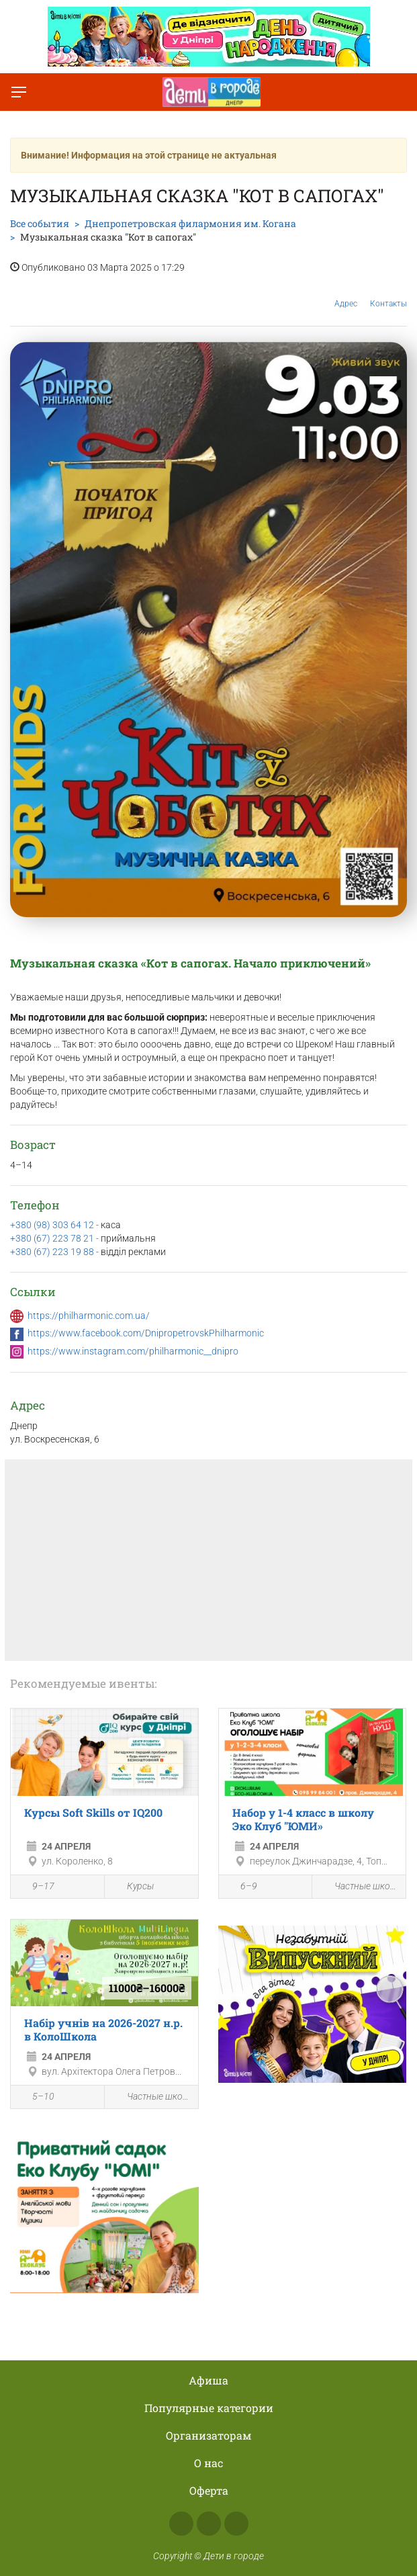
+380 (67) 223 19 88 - (55, 1251)
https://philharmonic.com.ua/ (89, 1315)
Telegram (236, 2523)
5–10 (35, 2097)
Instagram (209, 2523)
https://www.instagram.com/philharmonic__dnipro (133, 1351)
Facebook (181, 2523)
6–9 (241, 1887)
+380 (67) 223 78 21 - (55, 1238)
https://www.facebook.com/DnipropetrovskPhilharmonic (146, 1333)
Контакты (388, 293)
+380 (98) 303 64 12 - (55, 1224)
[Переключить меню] (19, 92)
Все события (39, 223)
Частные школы (359, 1886)
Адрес (345, 293)
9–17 (35, 1887)
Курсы (132, 1886)
